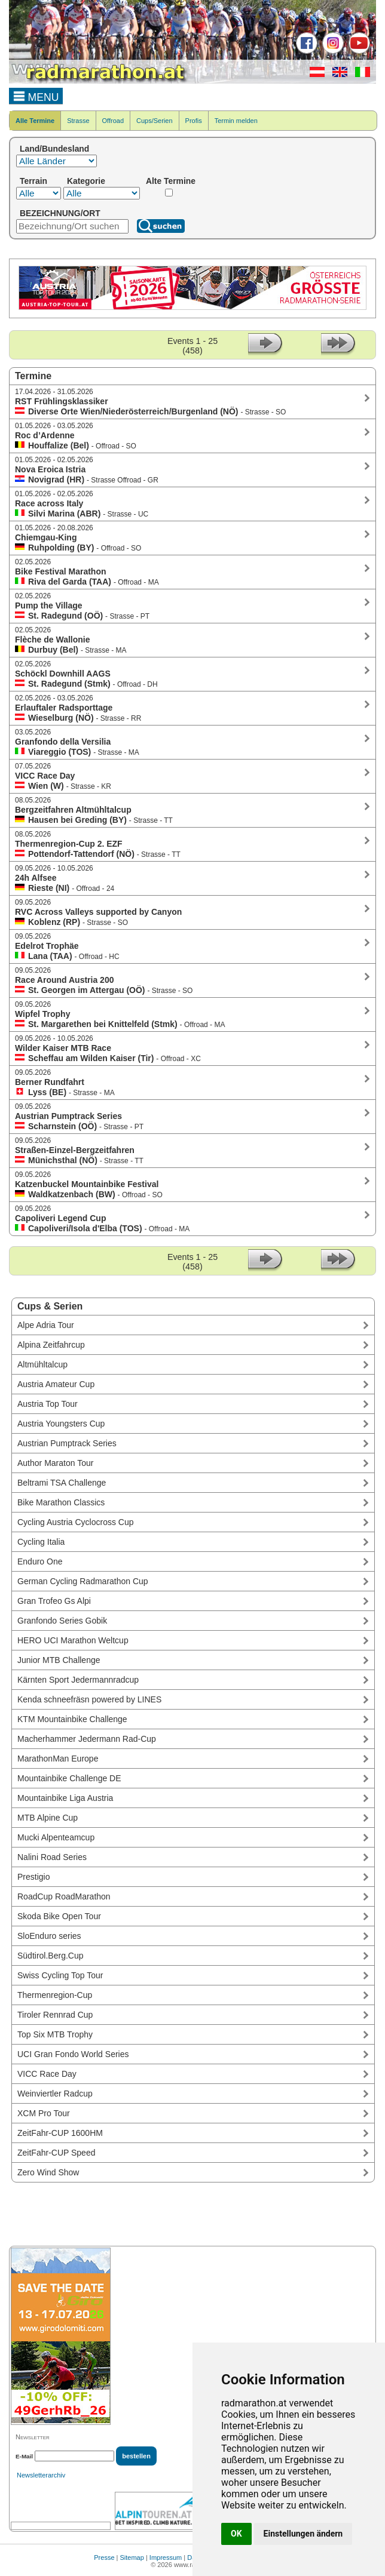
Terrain (33, 181)
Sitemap (132, 2557)
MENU (36, 95)
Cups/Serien (154, 120)
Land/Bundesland (54, 148)
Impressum (165, 2557)
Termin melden (236, 120)
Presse (104, 2557)
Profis (193, 120)
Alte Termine (170, 181)
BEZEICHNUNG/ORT (60, 213)
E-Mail (24, 2456)
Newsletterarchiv (41, 2475)
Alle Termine (35, 120)
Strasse (78, 120)
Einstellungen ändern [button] (303, 2533)
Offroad (113, 120)
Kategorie (86, 181)
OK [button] (236, 2533)
